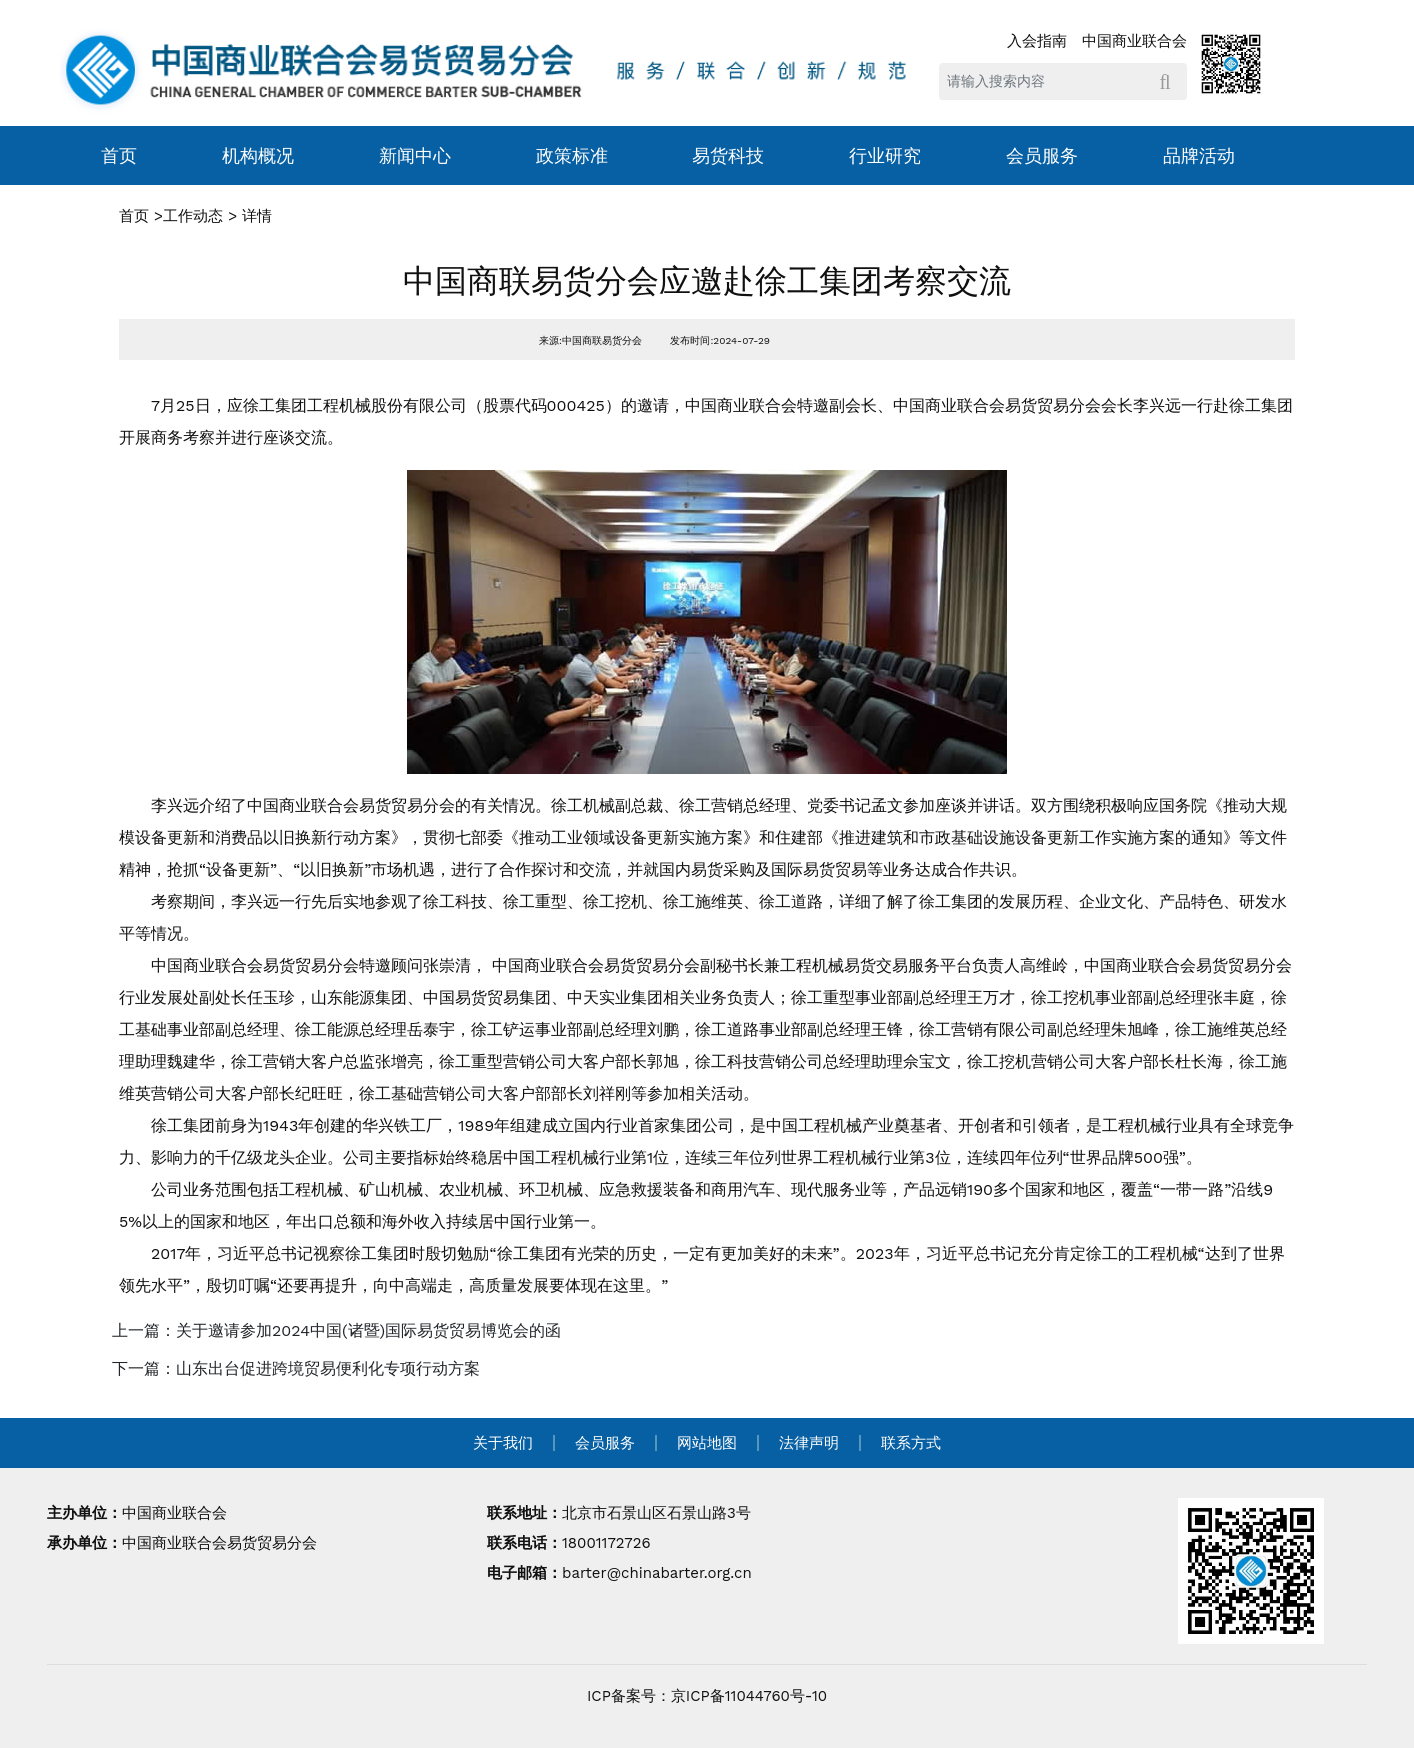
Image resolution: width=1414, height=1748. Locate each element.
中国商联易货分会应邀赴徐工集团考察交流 (707, 281)
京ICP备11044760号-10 (749, 1696)
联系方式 (911, 1443)
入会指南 (1037, 41)
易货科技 (728, 155)
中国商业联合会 (1134, 41)
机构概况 (258, 155)
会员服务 (1042, 155)
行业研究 (885, 155)
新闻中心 (415, 155)
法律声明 (809, 1443)
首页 (119, 155)
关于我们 (503, 1443)
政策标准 (572, 155)
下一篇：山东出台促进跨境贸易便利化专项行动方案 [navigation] (296, 1368)
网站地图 (707, 1443)
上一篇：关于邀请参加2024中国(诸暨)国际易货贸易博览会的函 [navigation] (336, 1330)
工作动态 (193, 216)
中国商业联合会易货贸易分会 (219, 1543)
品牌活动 (1199, 155)
